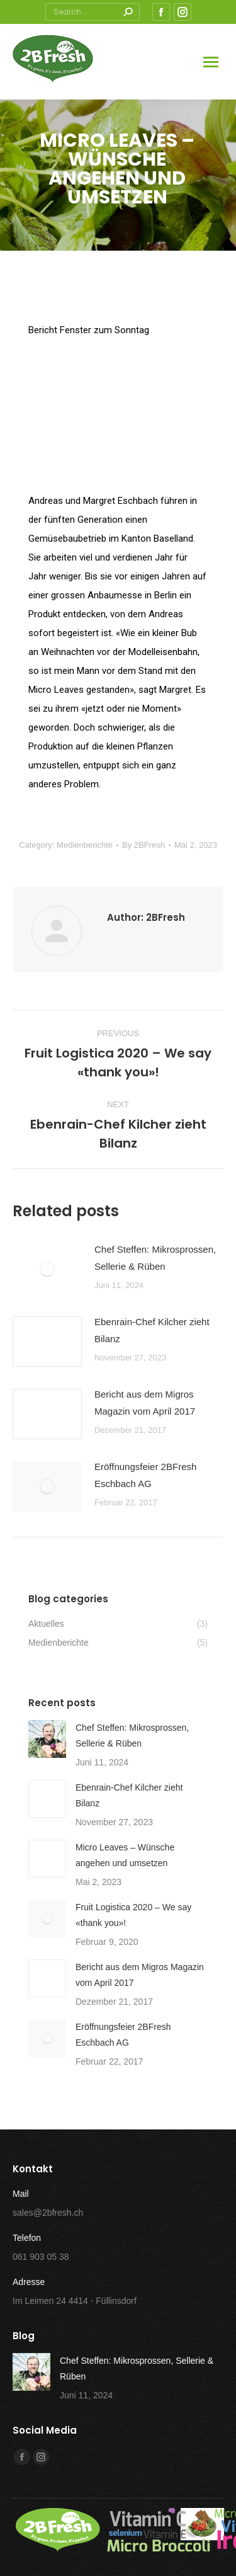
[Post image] (47, 1269)
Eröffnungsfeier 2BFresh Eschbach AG (145, 1475)
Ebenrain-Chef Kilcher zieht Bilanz (152, 1330)
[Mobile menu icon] (210, 62)
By (143, 845)
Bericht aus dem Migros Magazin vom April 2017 (144, 1402)
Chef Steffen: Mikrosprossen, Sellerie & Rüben (155, 1258)
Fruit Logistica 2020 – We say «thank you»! (133, 1915)
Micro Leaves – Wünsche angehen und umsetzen (125, 1855)
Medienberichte (85, 845)
